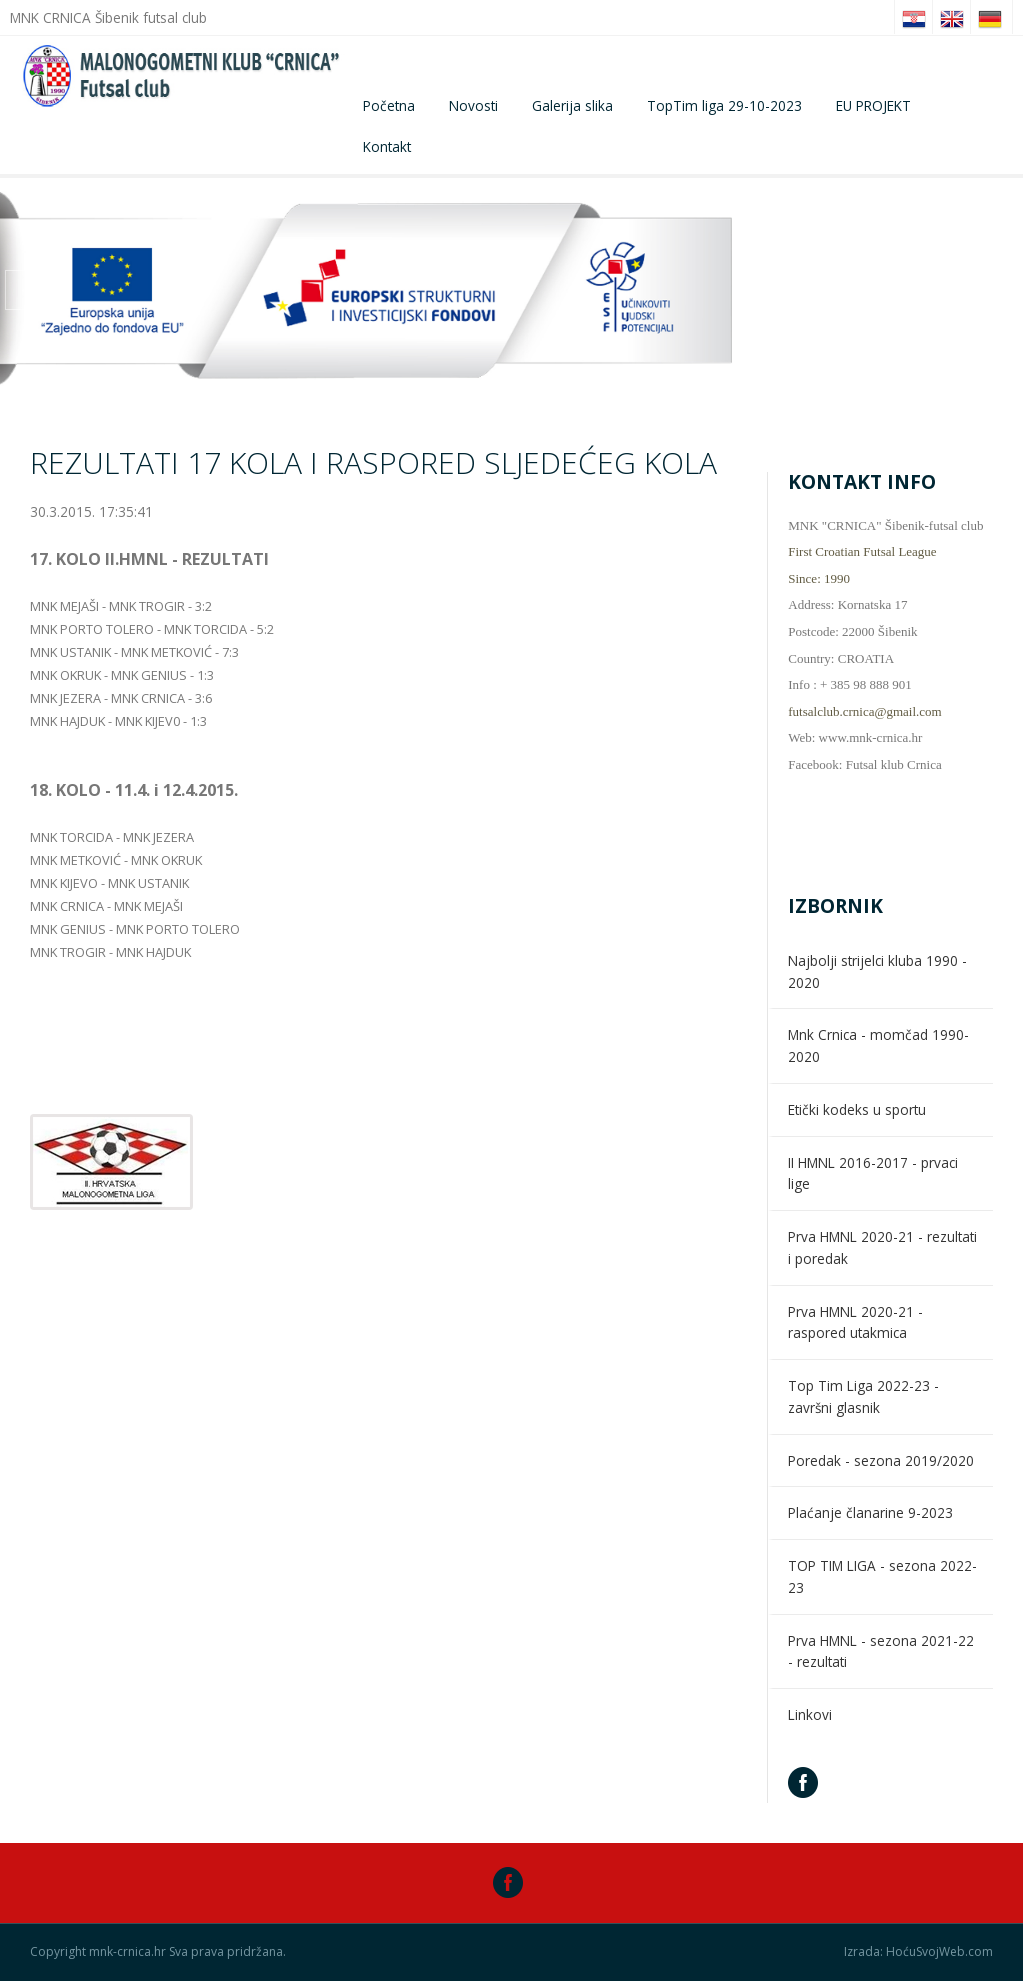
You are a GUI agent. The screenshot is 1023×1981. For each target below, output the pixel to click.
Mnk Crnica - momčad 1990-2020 (878, 1045)
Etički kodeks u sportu (857, 1109)
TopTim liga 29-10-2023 (724, 105)
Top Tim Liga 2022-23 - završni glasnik (863, 1396)
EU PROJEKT (873, 105)
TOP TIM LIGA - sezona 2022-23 (882, 1576)
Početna (389, 105)
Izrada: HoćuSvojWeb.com (918, 1952)
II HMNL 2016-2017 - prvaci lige (873, 1173)
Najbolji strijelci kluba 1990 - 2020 (877, 971)
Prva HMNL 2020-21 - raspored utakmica (855, 1322)
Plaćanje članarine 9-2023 (870, 1512)
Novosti (473, 105)
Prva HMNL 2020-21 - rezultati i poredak (882, 1247)
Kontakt (387, 146)
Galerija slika (572, 105)
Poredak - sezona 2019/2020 (881, 1460)
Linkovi (810, 1714)
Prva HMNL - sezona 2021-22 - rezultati (881, 1651)
